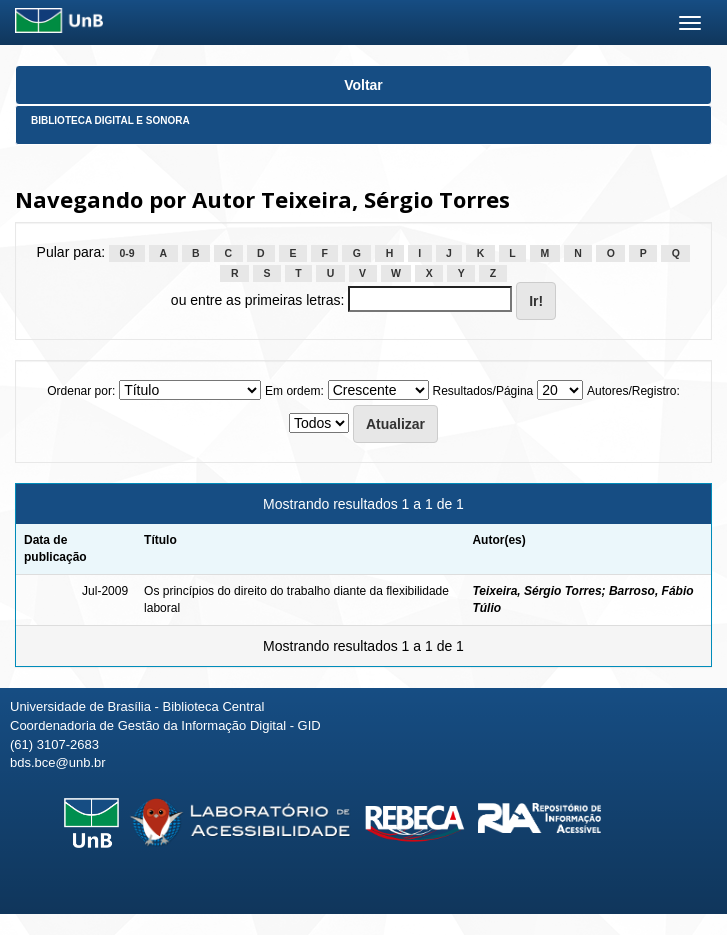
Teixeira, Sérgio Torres (536, 591)
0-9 (126, 253)
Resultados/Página (483, 391)
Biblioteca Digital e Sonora (110, 120)
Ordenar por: (81, 391)
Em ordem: (294, 391)
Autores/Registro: (633, 391)
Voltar (363, 85)
